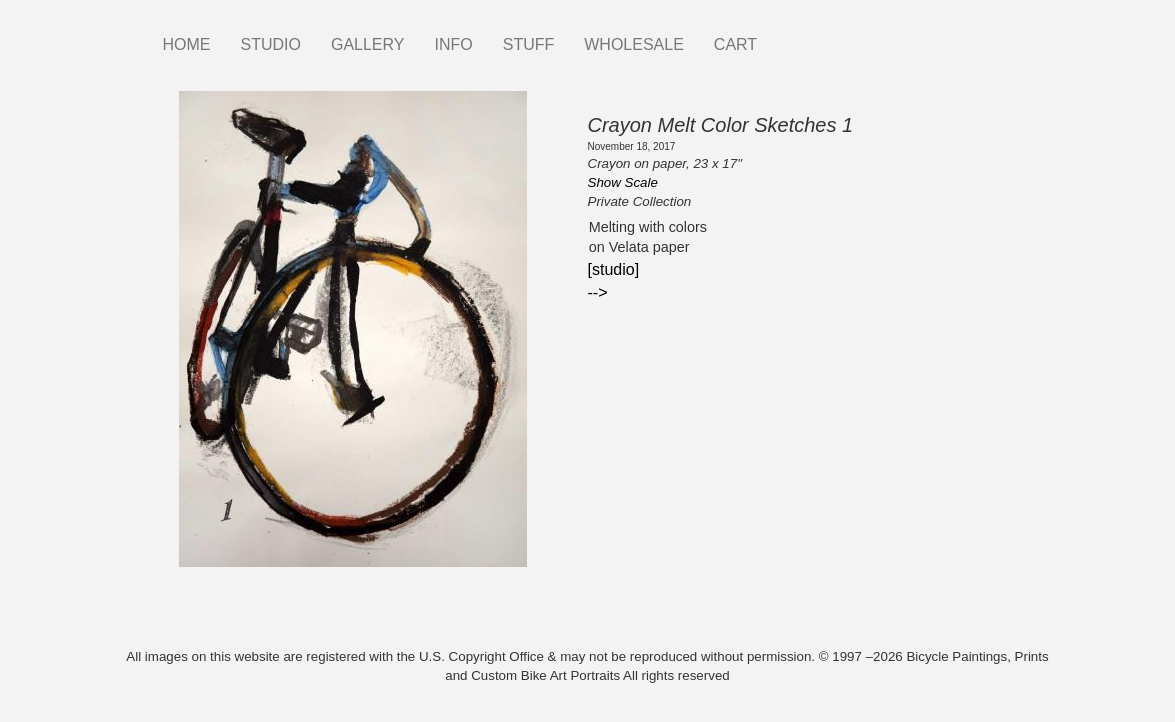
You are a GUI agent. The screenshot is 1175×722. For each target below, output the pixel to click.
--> (598, 292)
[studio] (614, 269)
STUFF (529, 44)
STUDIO (271, 44)
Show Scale (623, 182)
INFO (453, 44)
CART (735, 44)
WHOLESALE (634, 44)
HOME (187, 44)
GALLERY (368, 44)
